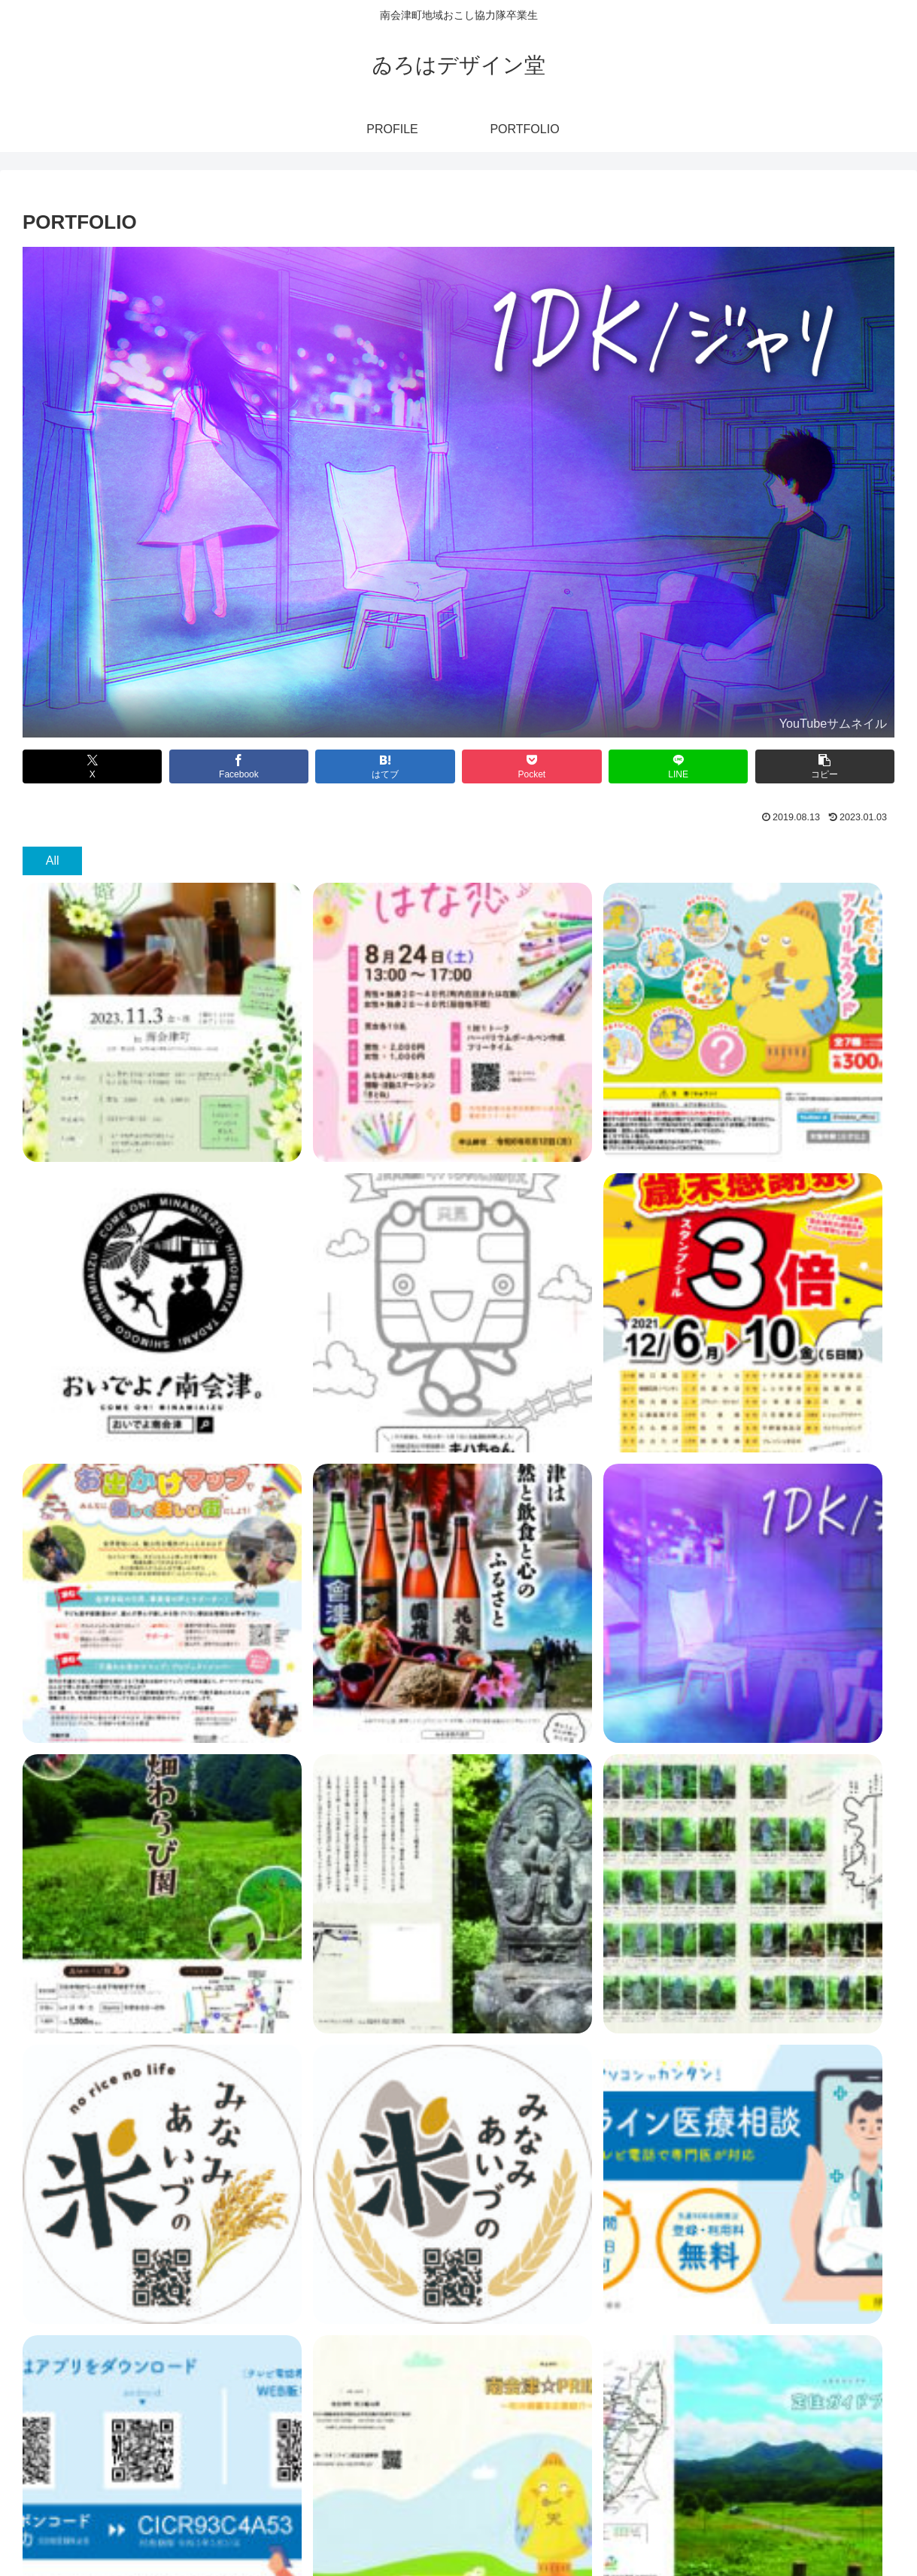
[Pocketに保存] (531, 766)
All (52, 860)
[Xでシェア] (92, 766)
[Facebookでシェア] (238, 766)
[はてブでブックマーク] (384, 766)
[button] (824, 766)
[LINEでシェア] (678, 766)
